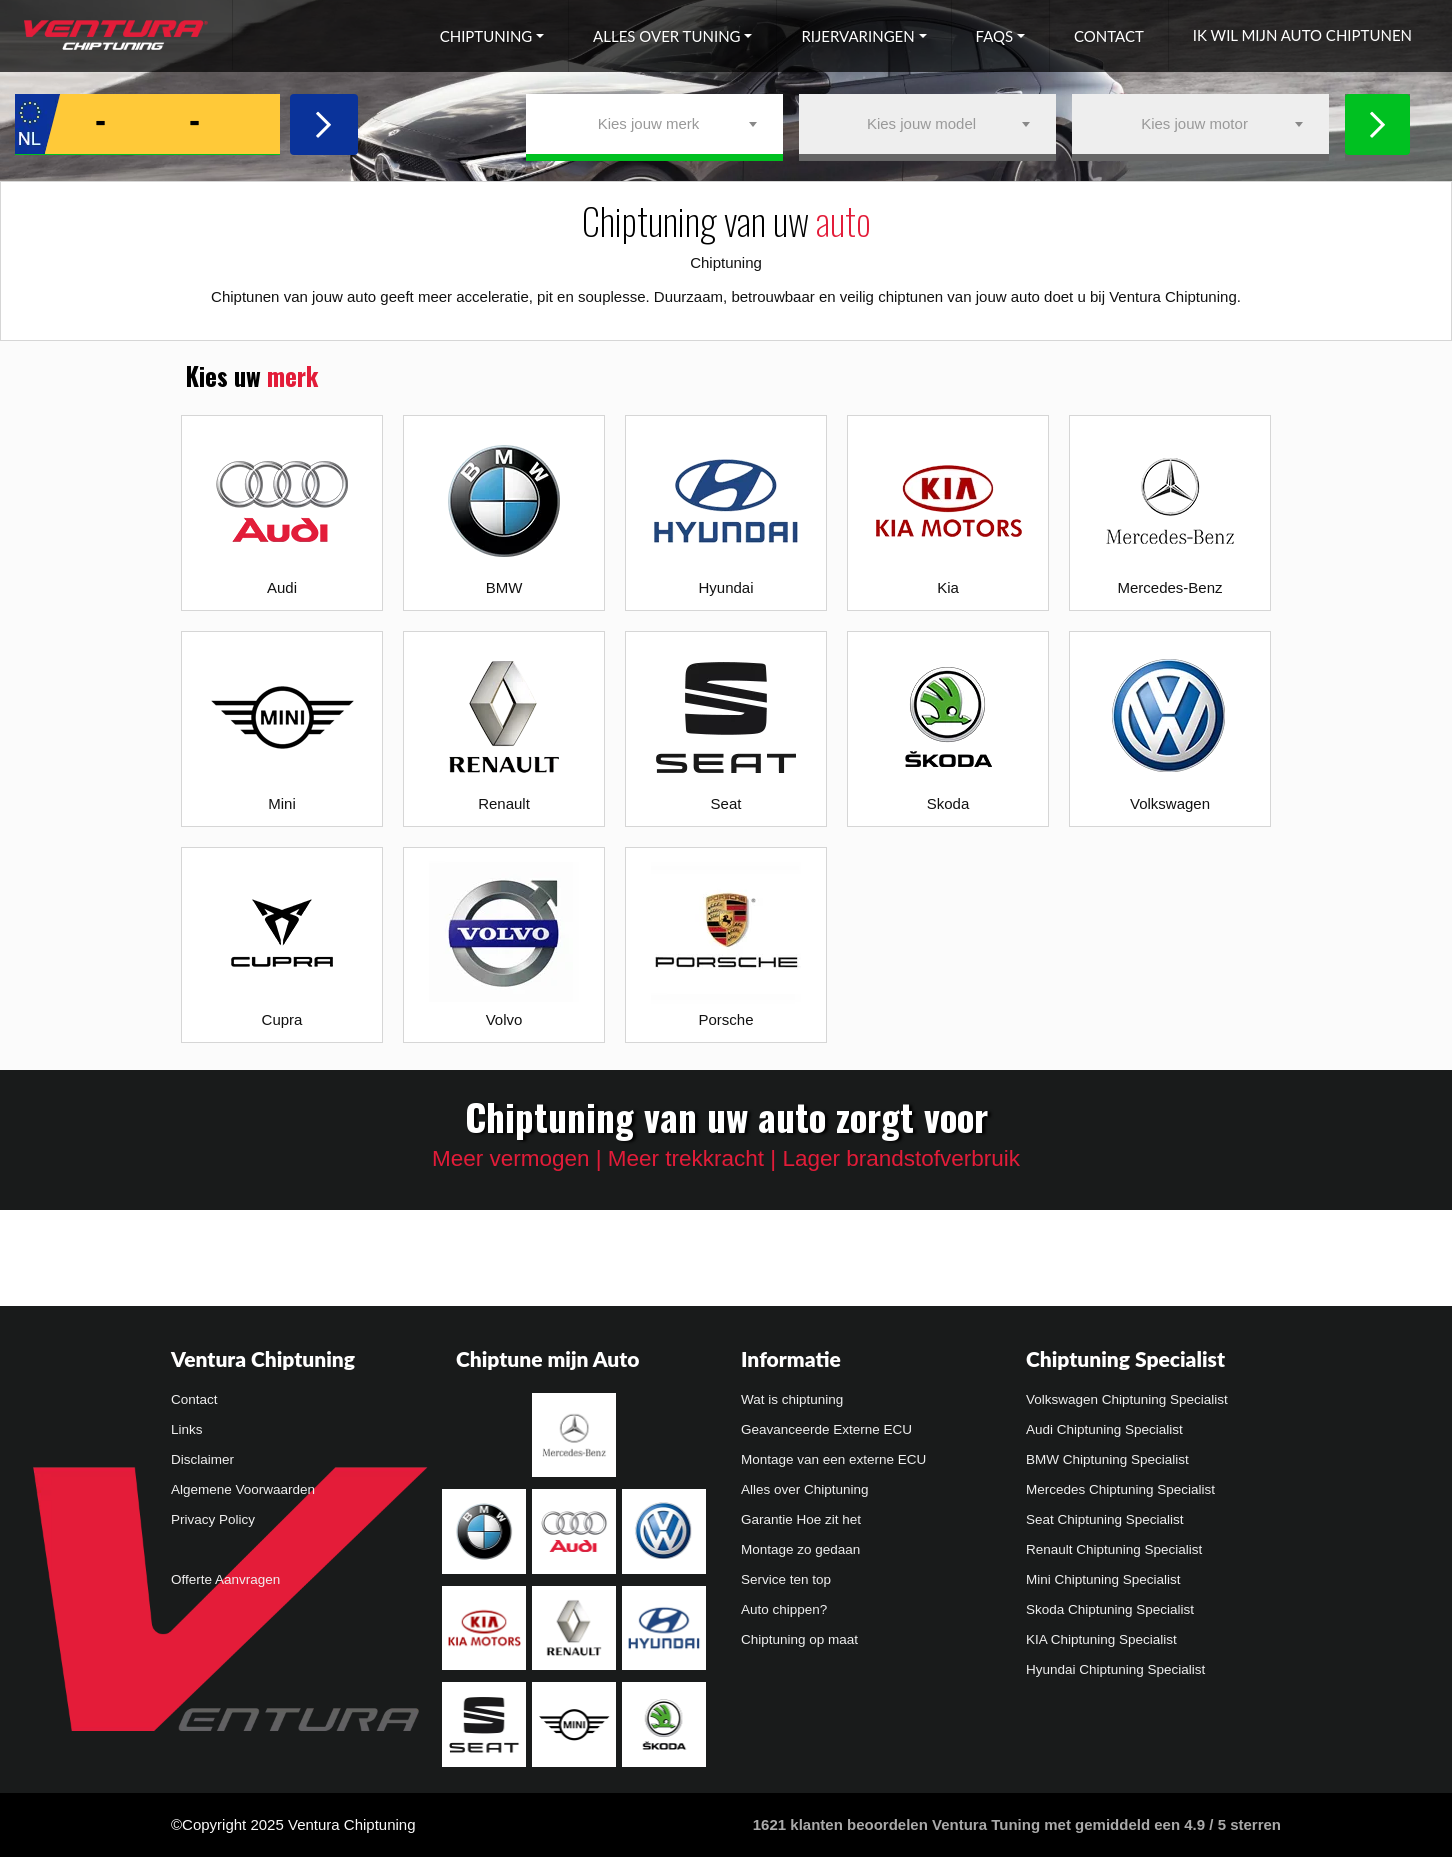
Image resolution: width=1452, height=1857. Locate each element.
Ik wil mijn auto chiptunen (1302, 35)
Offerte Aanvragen (225, 1579)
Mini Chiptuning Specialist (1103, 1579)
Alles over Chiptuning (805, 1489)
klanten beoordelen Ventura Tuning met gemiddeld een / (1017, 1824)
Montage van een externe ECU (833, 1459)
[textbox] (654, 124)
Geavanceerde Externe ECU (826, 1429)
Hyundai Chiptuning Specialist (1115, 1669)
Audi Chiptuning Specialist (1104, 1429)
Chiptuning (486, 36)
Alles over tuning (666, 36)
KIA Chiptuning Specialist (1101, 1639)
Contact (1109, 36)
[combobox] (654, 124)
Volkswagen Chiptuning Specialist (1127, 1399)
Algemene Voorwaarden (243, 1489)
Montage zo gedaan (800, 1549)
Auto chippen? (784, 1609)
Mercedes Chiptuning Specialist (1120, 1489)
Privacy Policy (213, 1519)
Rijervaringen (857, 36)
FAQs (995, 36)
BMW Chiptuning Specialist (1107, 1459)
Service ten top (786, 1579)
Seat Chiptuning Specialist (1105, 1519)
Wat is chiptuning (792, 1399)
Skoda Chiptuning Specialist (1110, 1609)
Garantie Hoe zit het (801, 1519)
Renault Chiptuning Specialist (1114, 1549)
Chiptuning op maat (799, 1639)
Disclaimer (202, 1459)
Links (187, 1429)
